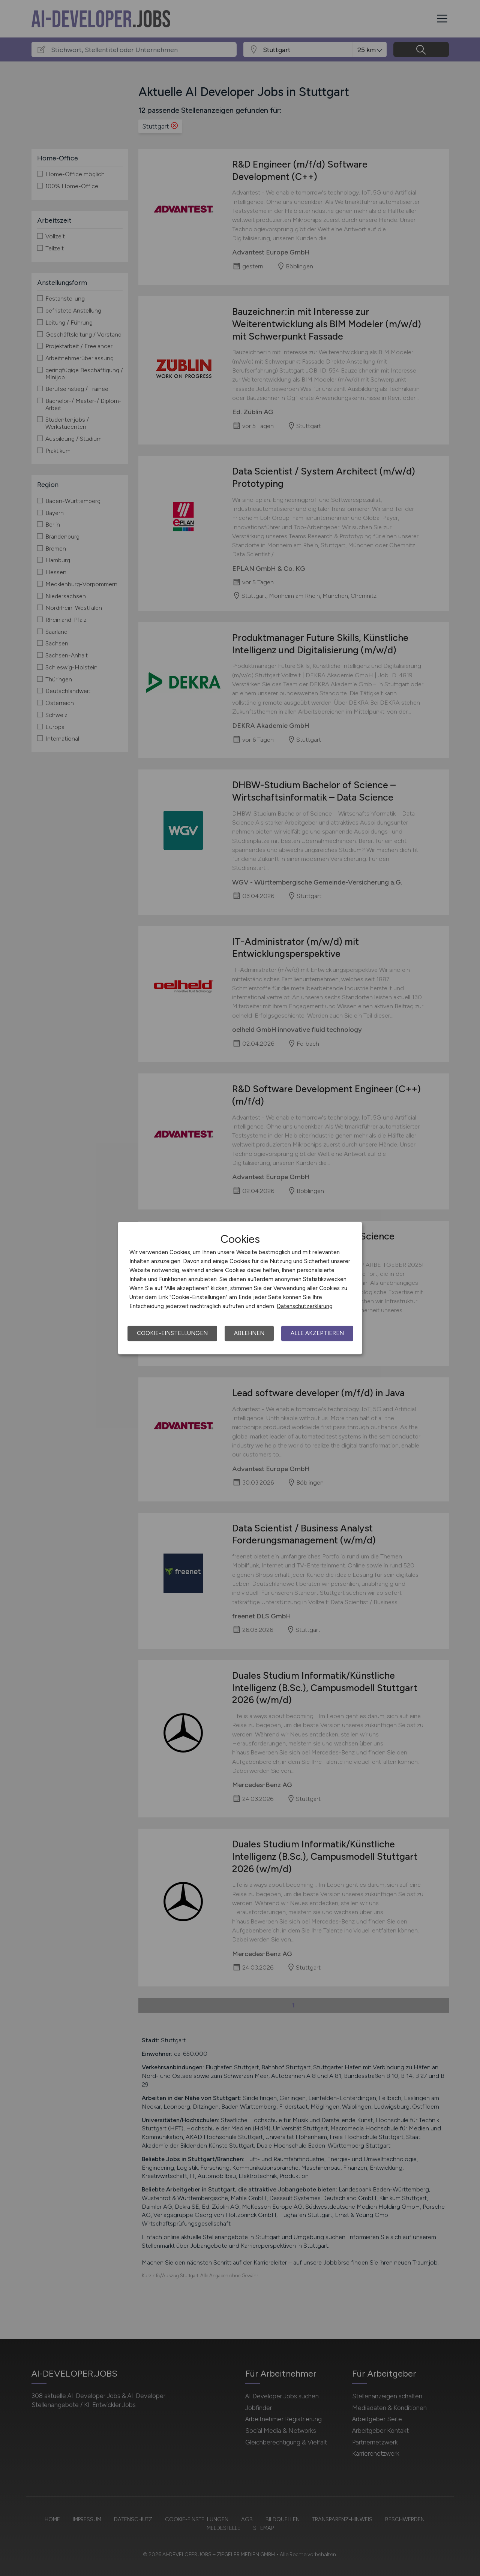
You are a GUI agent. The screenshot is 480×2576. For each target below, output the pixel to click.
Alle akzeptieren (317, 1333)
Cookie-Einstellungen (172, 1333)
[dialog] (240, 1288)
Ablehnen (249, 1333)
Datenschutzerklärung (305, 1306)
